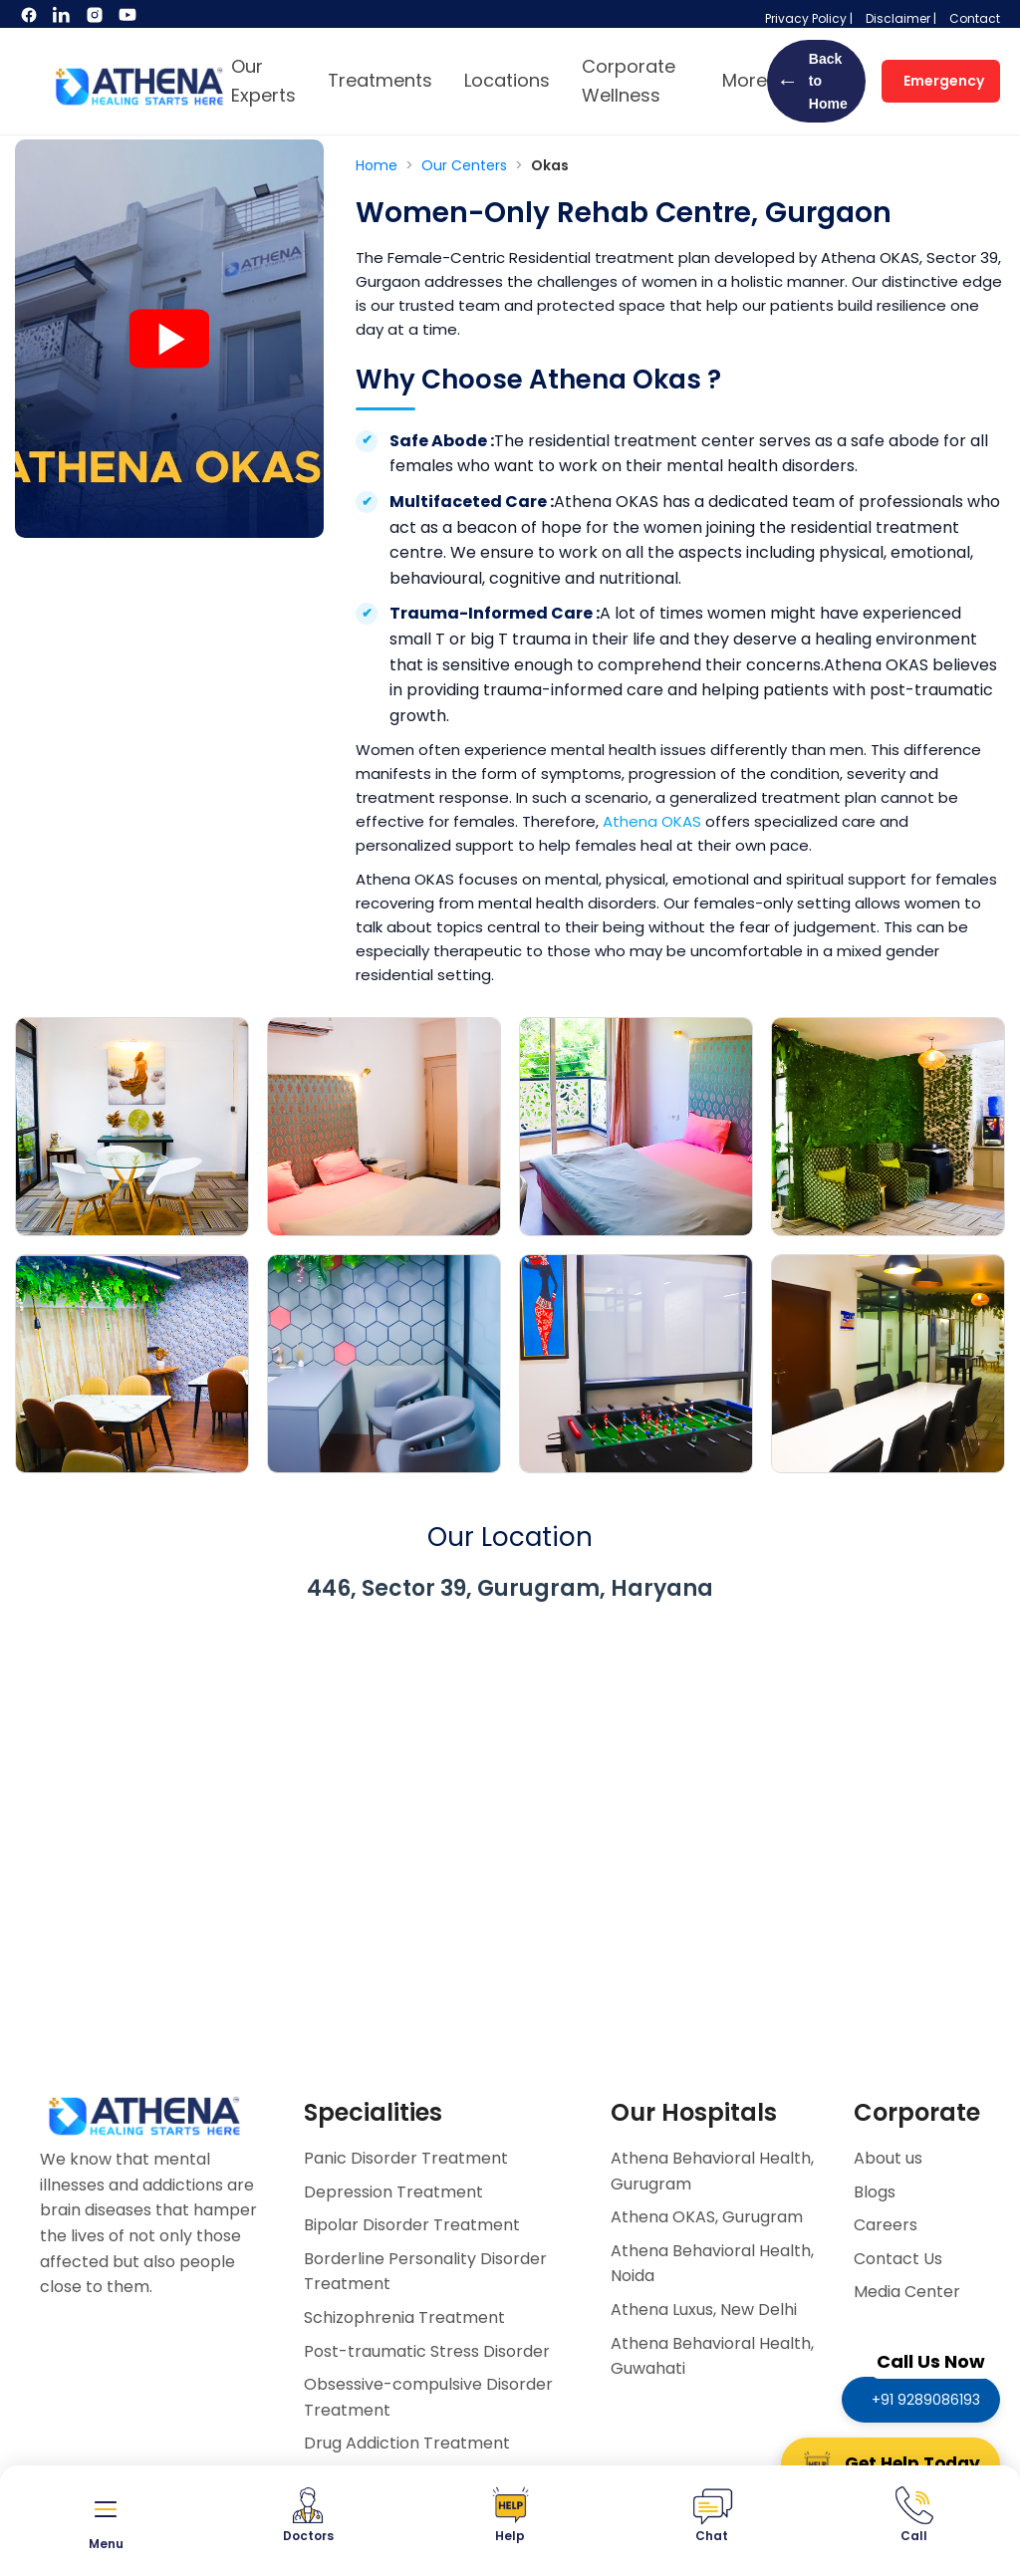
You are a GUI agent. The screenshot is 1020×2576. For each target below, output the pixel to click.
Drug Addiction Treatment (407, 2443)
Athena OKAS (652, 821)
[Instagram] (96, 19)
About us (888, 2158)
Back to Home (812, 81)
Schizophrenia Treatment (404, 2317)
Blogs (874, 2192)
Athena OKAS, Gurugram (707, 2216)
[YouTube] (127, 19)
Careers (885, 2224)
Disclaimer (898, 18)
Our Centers (466, 165)
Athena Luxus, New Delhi (704, 2309)
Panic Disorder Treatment (406, 2158)
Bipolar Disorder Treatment (412, 2224)
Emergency (943, 81)
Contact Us (898, 2258)
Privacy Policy (806, 18)
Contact (974, 18)
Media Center (907, 2291)
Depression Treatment (393, 2192)
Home (378, 165)
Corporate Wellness (628, 81)
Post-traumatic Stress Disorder (427, 2351)
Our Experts (263, 81)
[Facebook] (30, 19)
